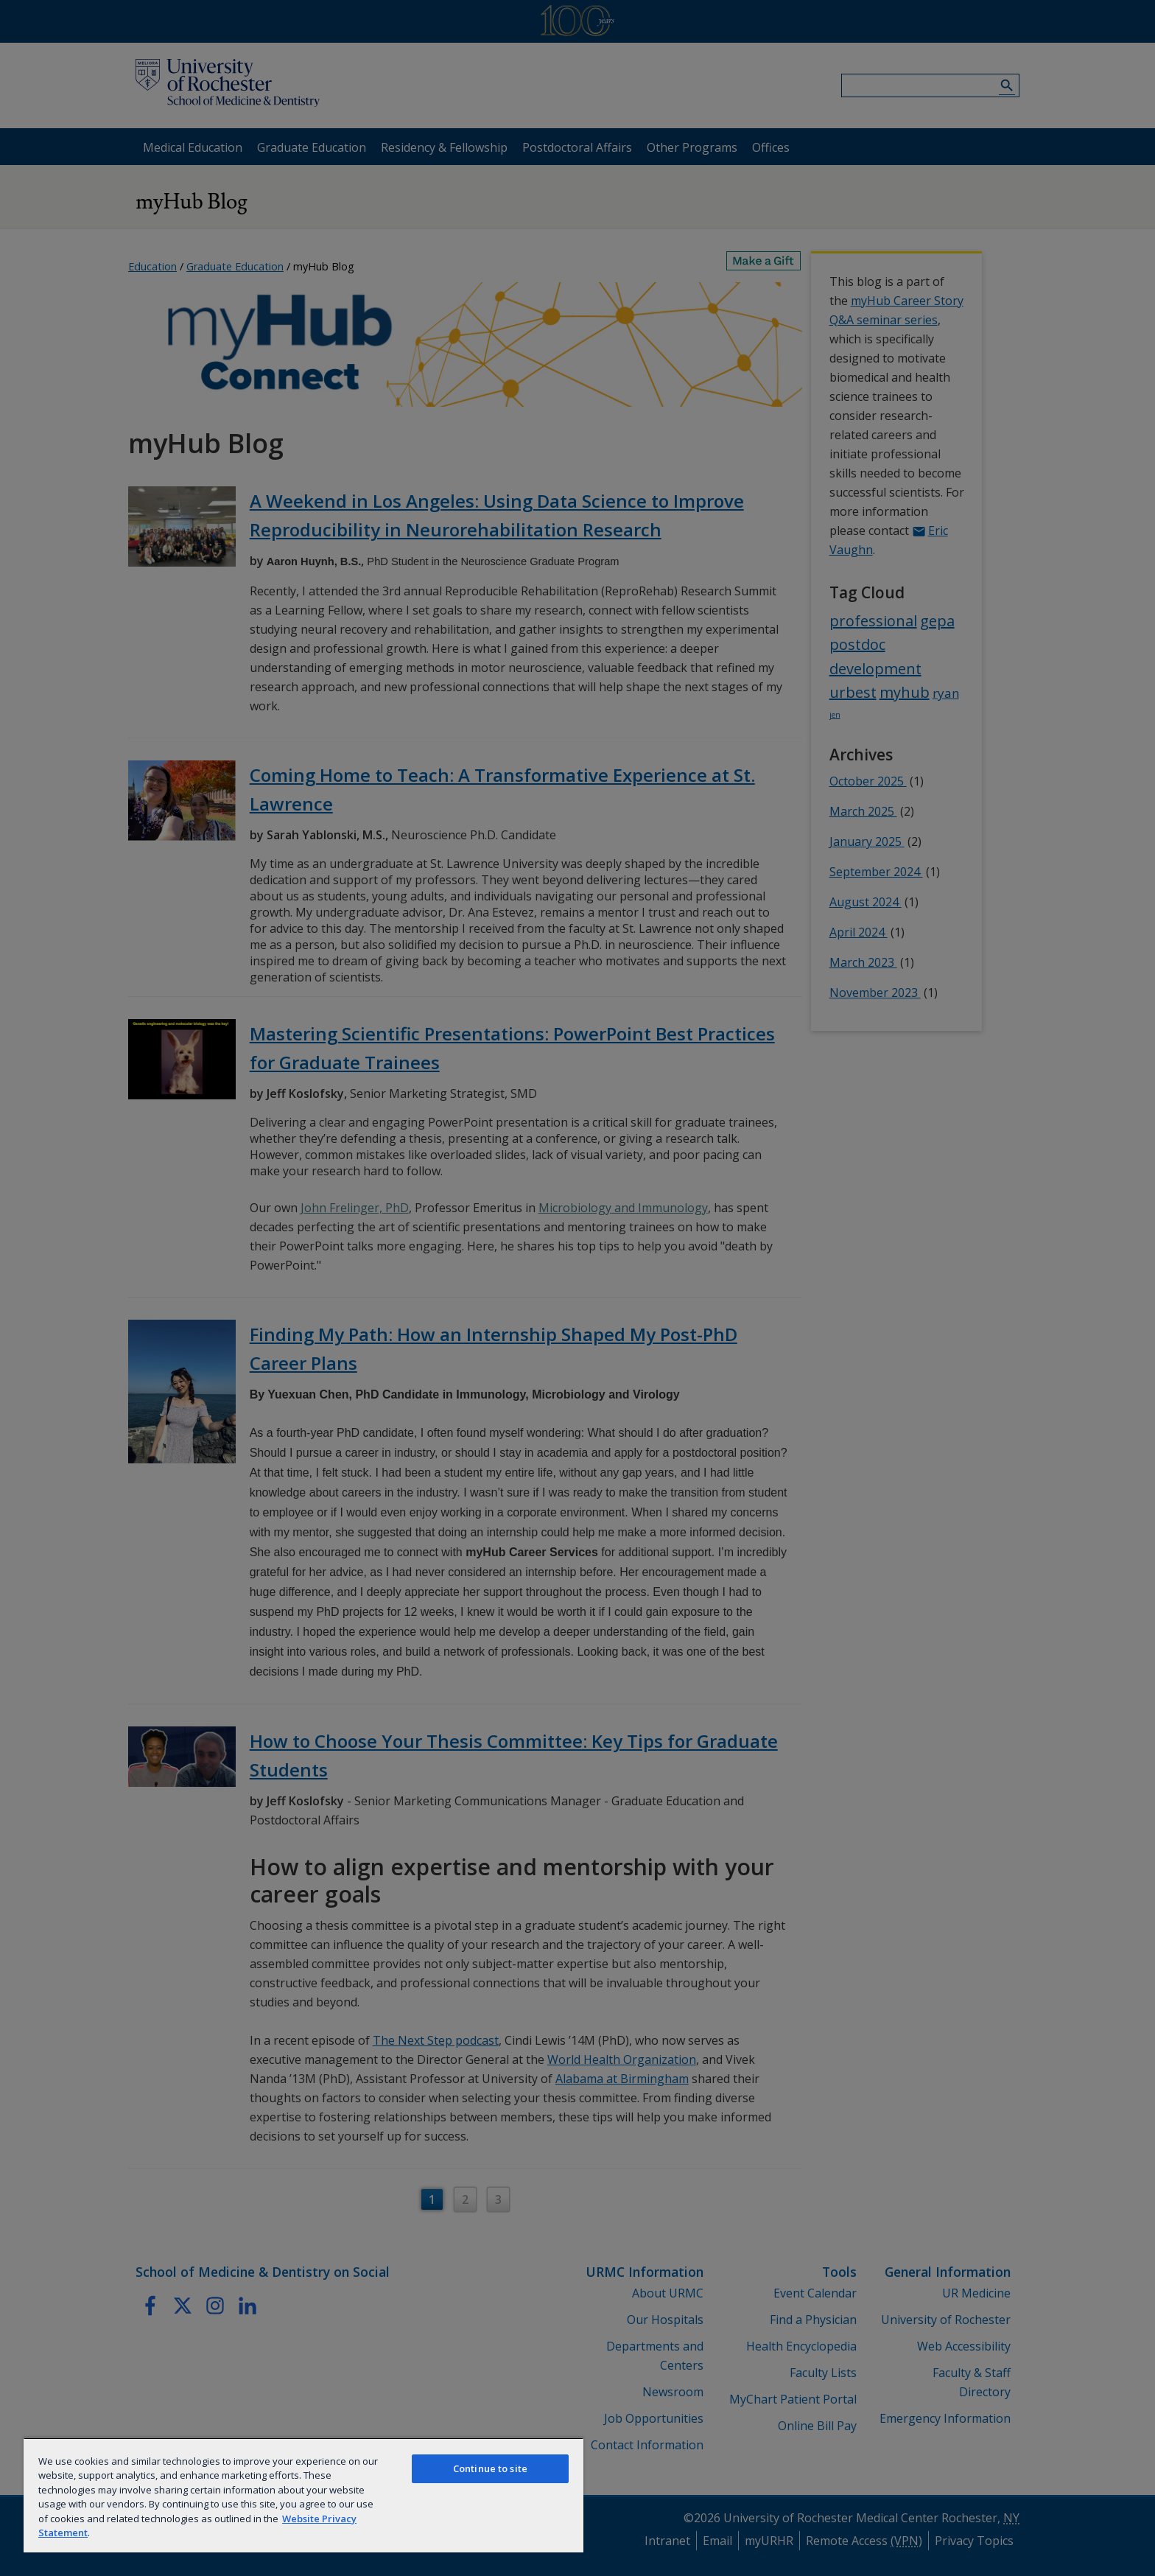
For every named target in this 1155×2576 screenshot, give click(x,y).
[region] (303, 2494)
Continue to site (490, 2468)
